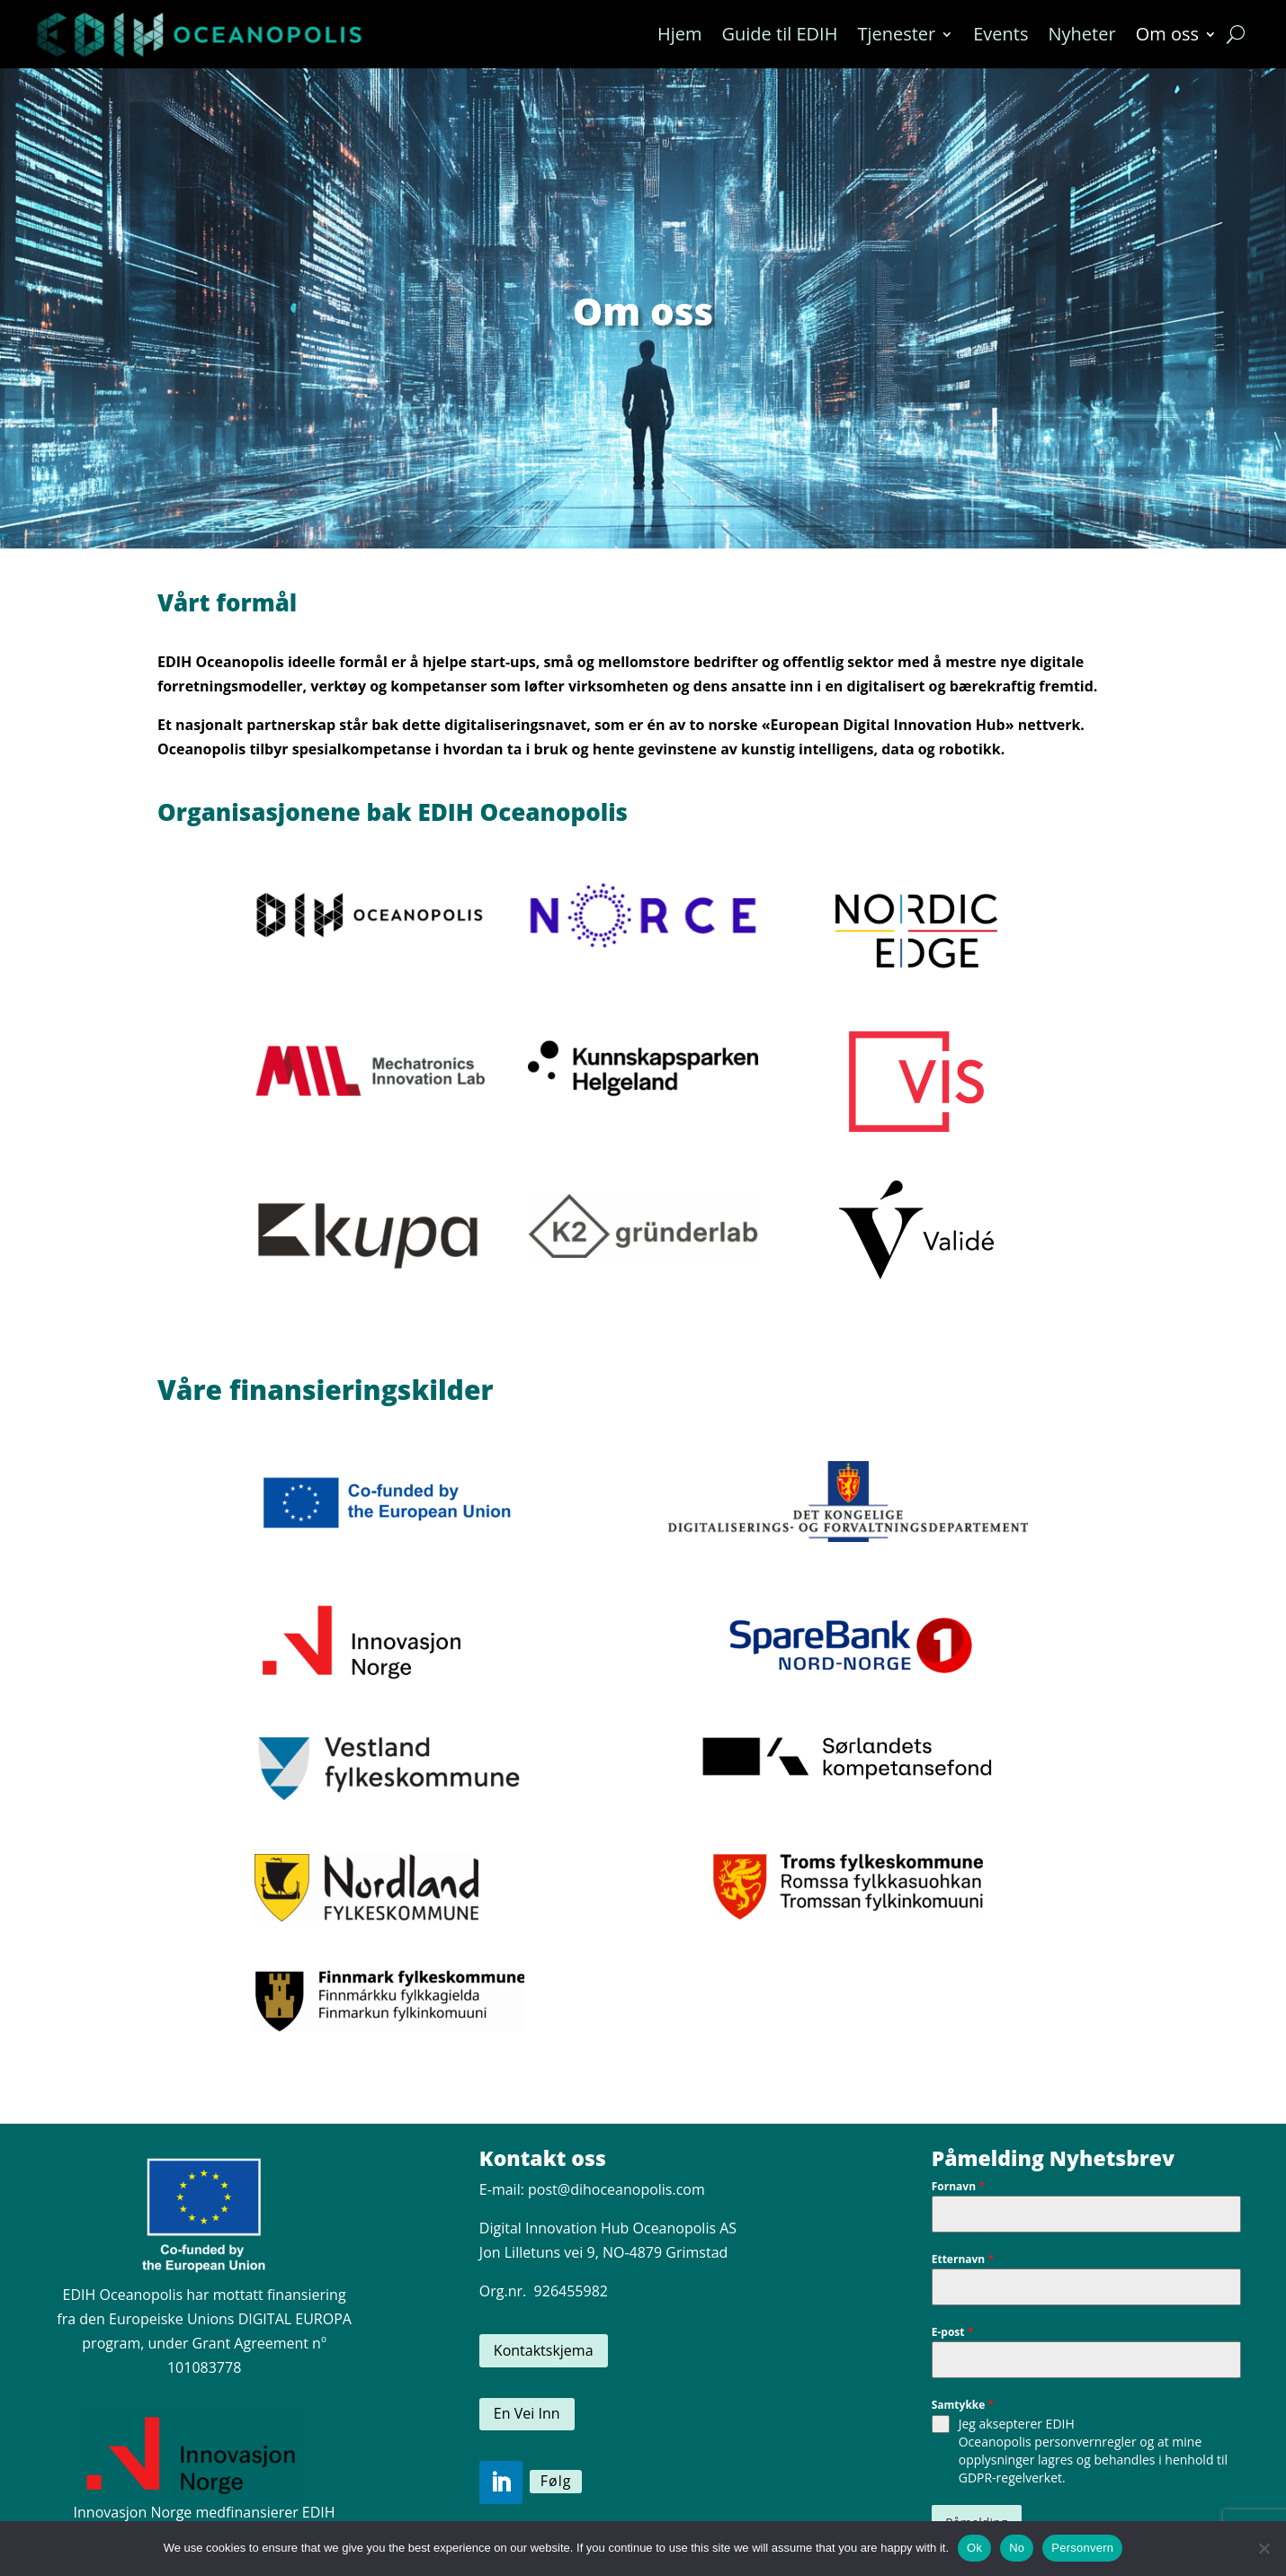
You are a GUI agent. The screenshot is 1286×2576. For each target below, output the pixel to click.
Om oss (1167, 34)
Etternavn (963, 2259)
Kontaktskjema (544, 2350)
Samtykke (963, 2404)
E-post (952, 2332)
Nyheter (1082, 34)
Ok (974, 2547)
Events (1000, 34)
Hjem (679, 34)
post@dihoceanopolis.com (616, 2189)
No (1016, 2547)
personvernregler (1085, 2441)
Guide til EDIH (779, 34)
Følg (556, 2481)
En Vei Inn (527, 2413)
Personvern (1082, 2547)
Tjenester (896, 34)
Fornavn (958, 2186)
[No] (1264, 2548)
